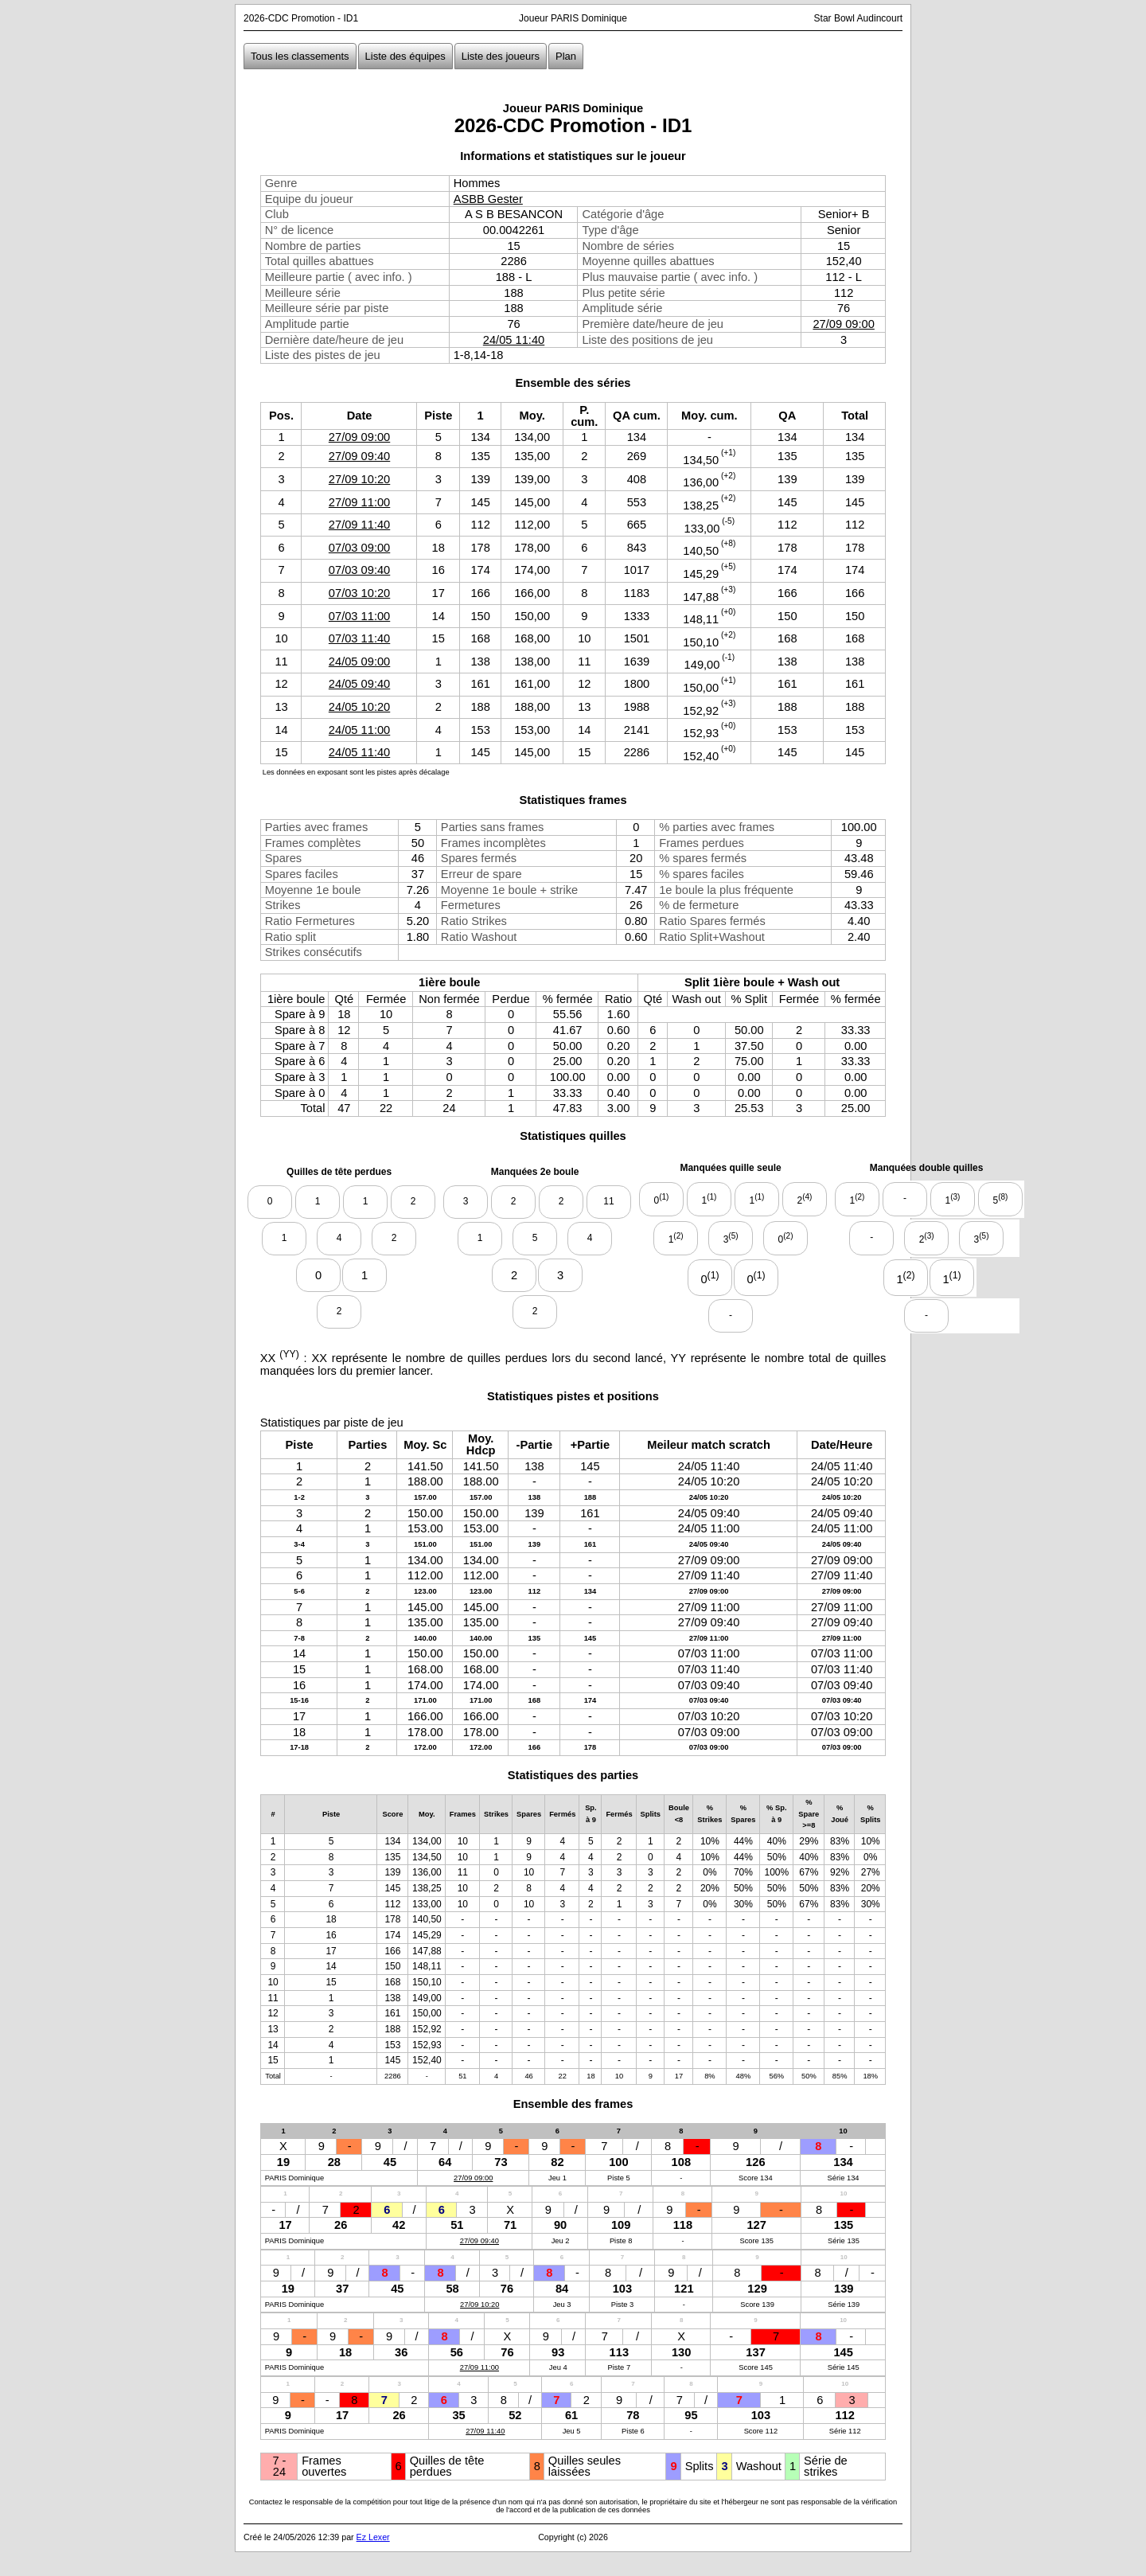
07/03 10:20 (359, 593)
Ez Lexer (373, 2537)
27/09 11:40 (359, 524)
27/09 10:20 (359, 479)
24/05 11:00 (359, 730)
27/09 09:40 (359, 456)
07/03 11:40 (359, 638)
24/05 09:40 (359, 683)
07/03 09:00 (359, 547)
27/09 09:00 (843, 324)
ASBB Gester (488, 199)
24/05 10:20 (359, 707)
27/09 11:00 (359, 502)
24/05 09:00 (359, 661)
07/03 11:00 (359, 616)
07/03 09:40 (359, 570)
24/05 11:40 (513, 340)
